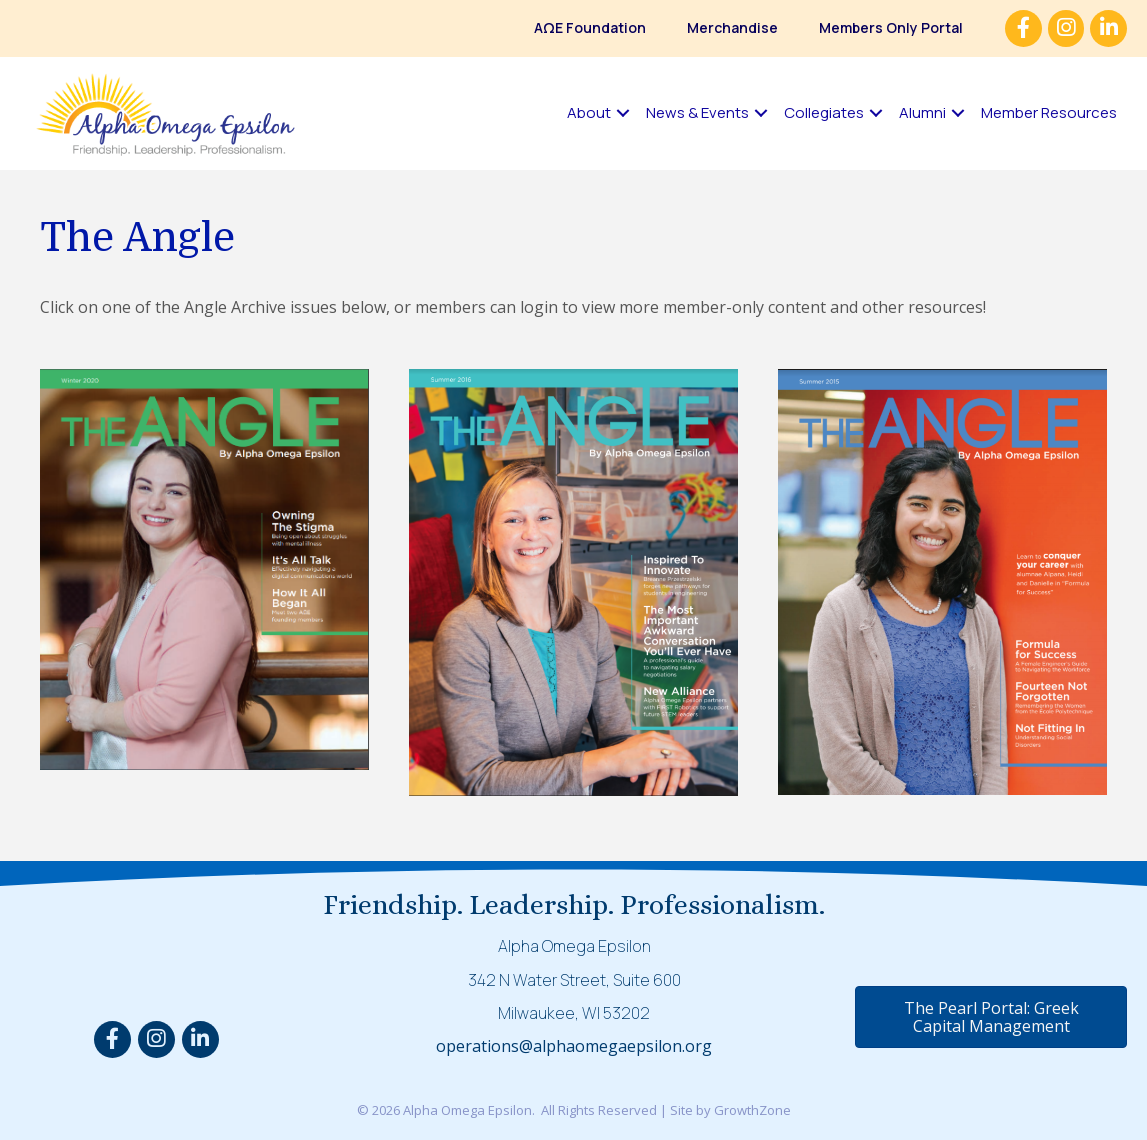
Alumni (922, 112)
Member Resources (1049, 112)
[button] (991, 1017)
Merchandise (732, 27)
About (589, 112)
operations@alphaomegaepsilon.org (574, 1046)
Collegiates (824, 112)
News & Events (697, 112)
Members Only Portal (891, 27)
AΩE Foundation (590, 27)
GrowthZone (752, 1110)
